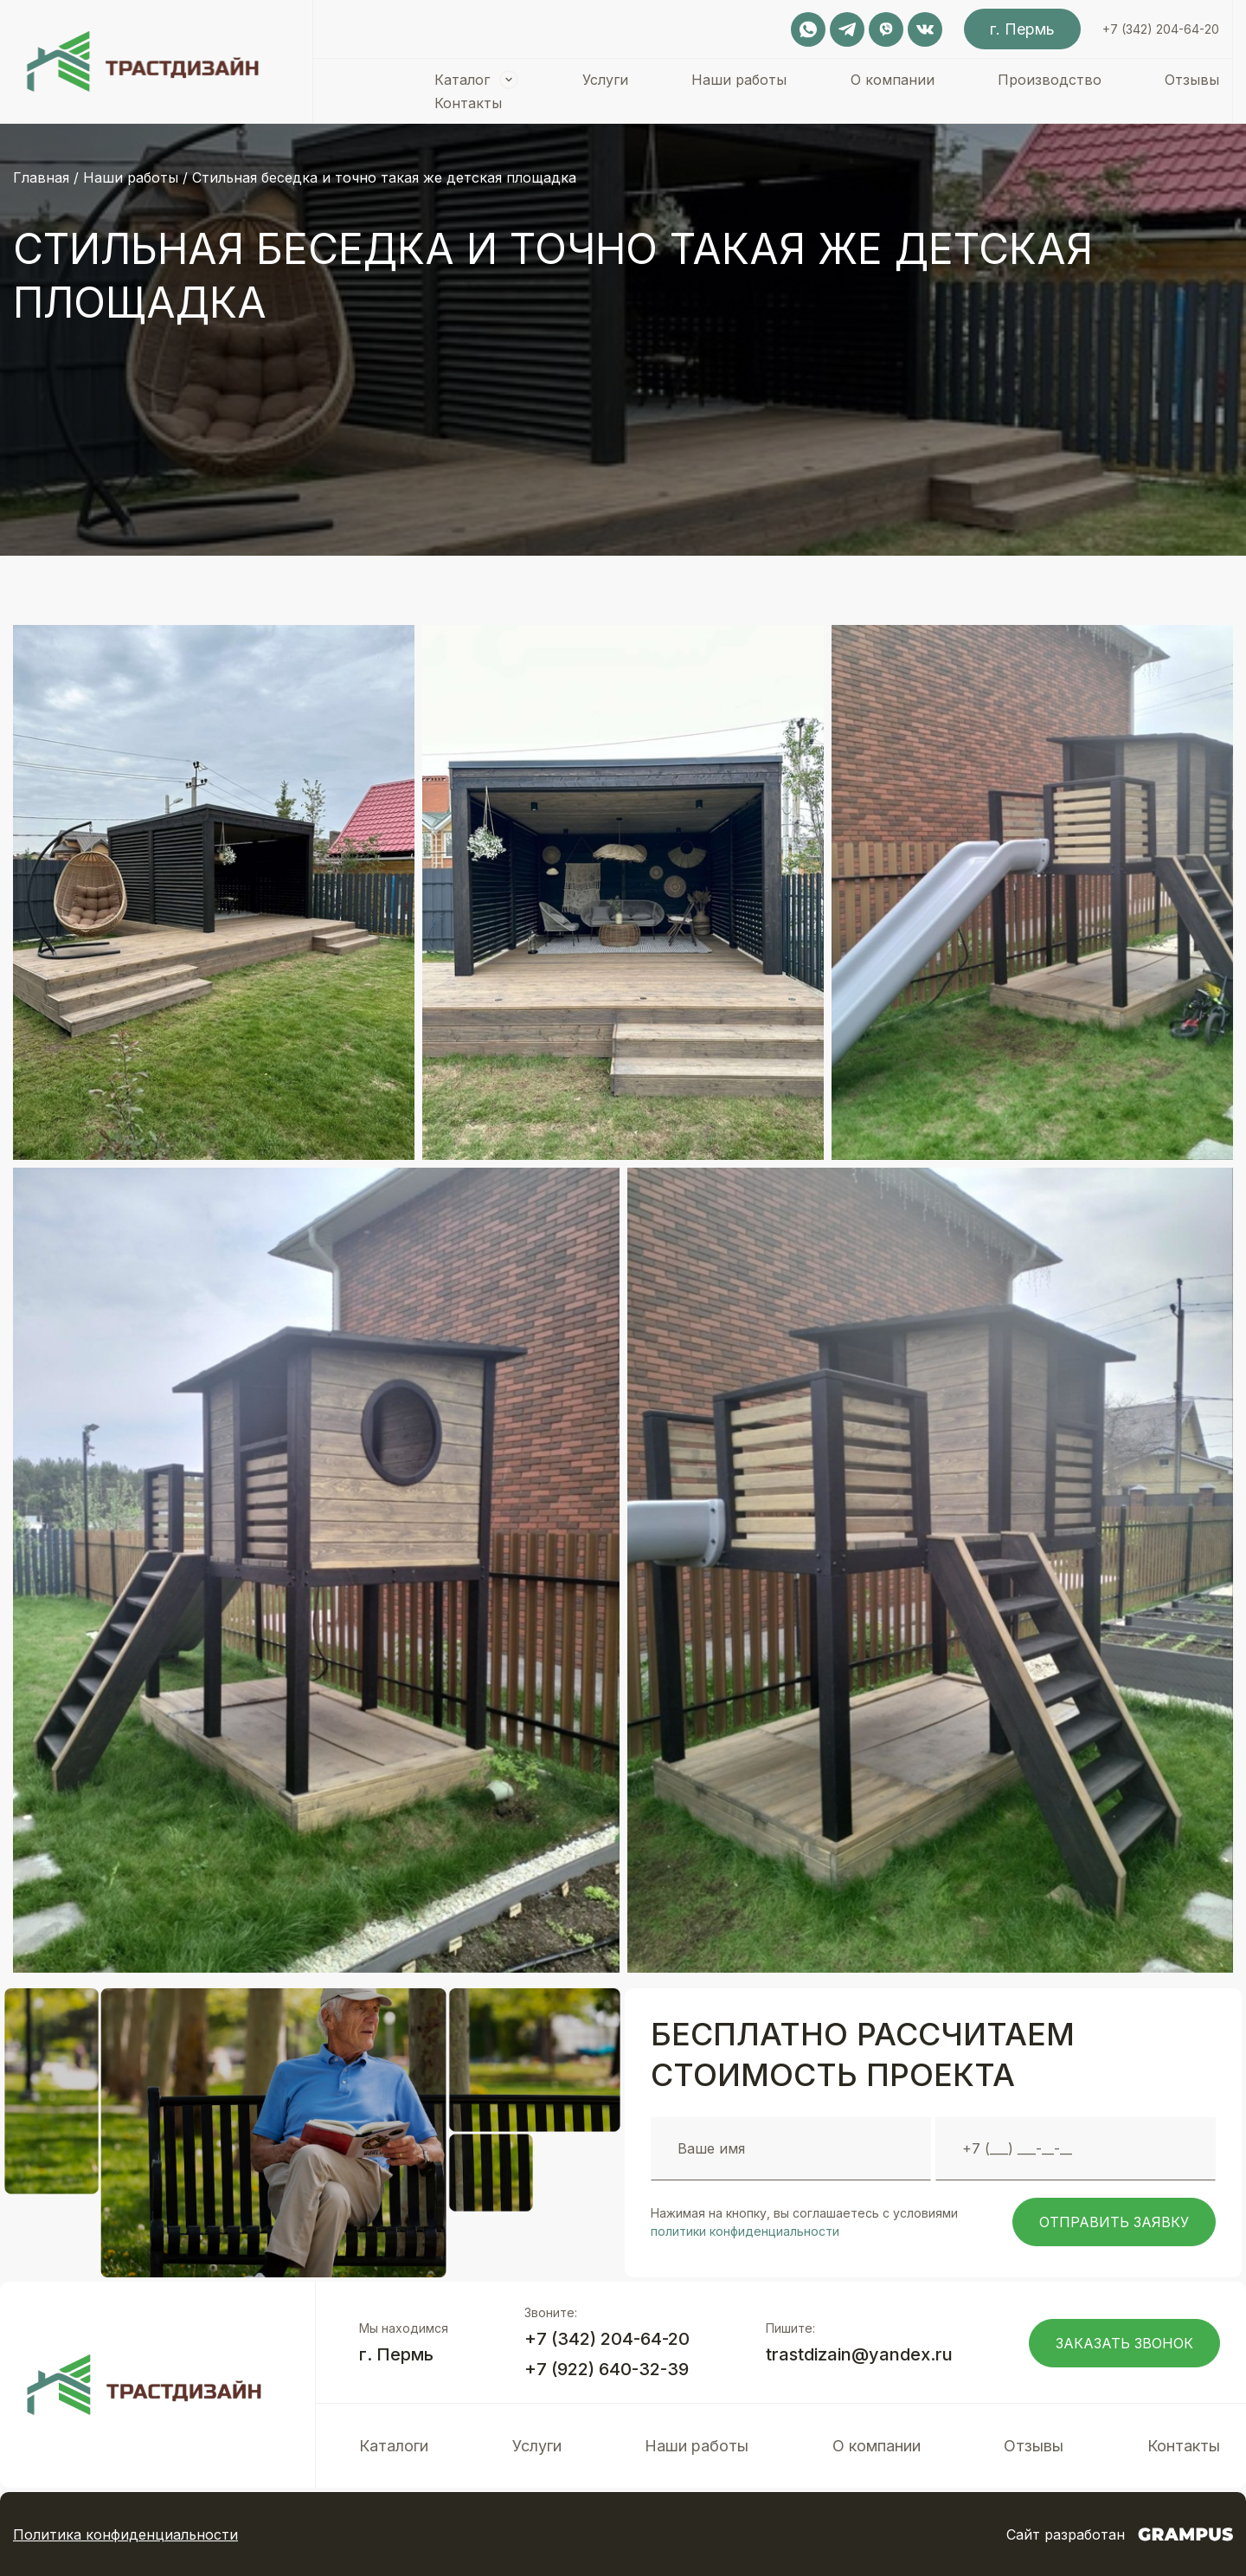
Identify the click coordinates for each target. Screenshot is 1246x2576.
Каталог (462, 79)
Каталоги (393, 2446)
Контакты (468, 103)
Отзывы (1192, 79)
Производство (1049, 79)
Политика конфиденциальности (125, 2534)
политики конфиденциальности (745, 2231)
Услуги (605, 79)
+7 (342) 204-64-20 (1160, 29)
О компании (892, 79)
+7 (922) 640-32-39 (606, 2369)
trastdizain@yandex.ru (859, 2354)
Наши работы (739, 79)
